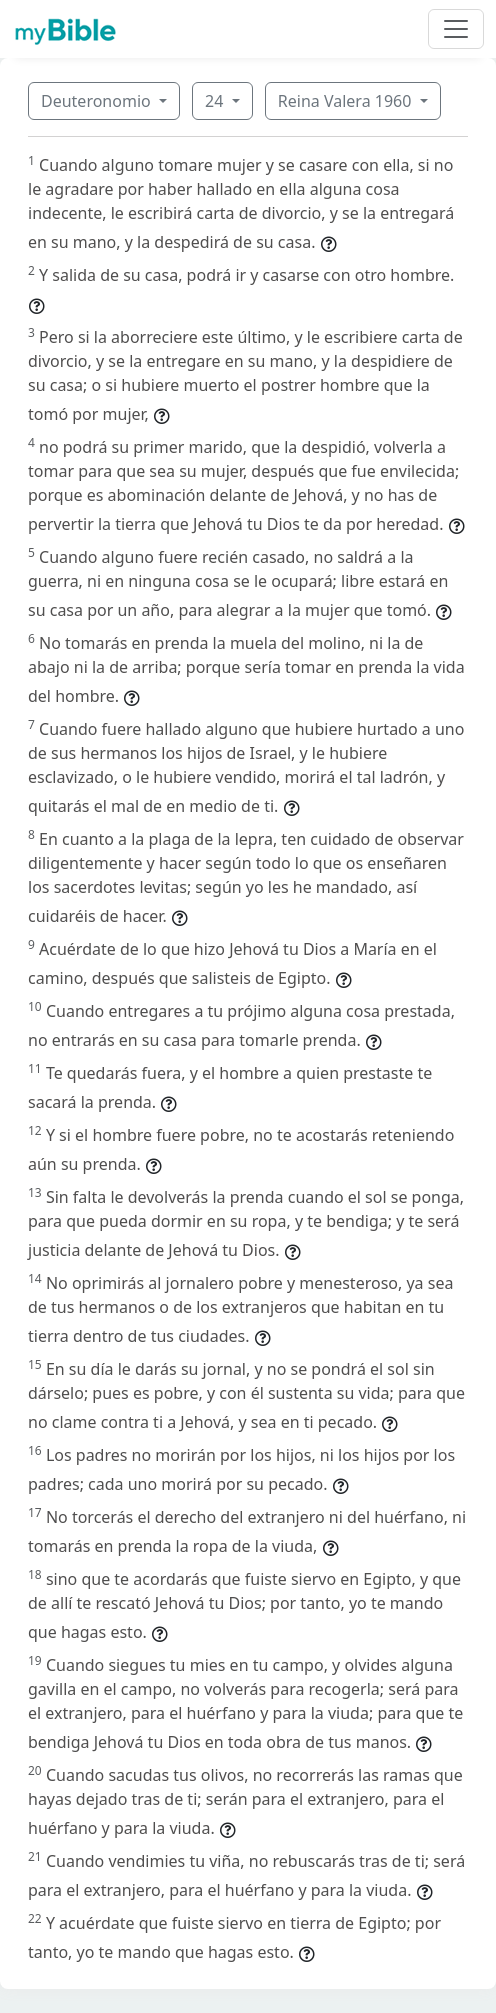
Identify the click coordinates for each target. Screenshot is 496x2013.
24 (216, 101)
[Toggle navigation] (456, 29)
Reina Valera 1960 (347, 101)
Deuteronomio (98, 101)
